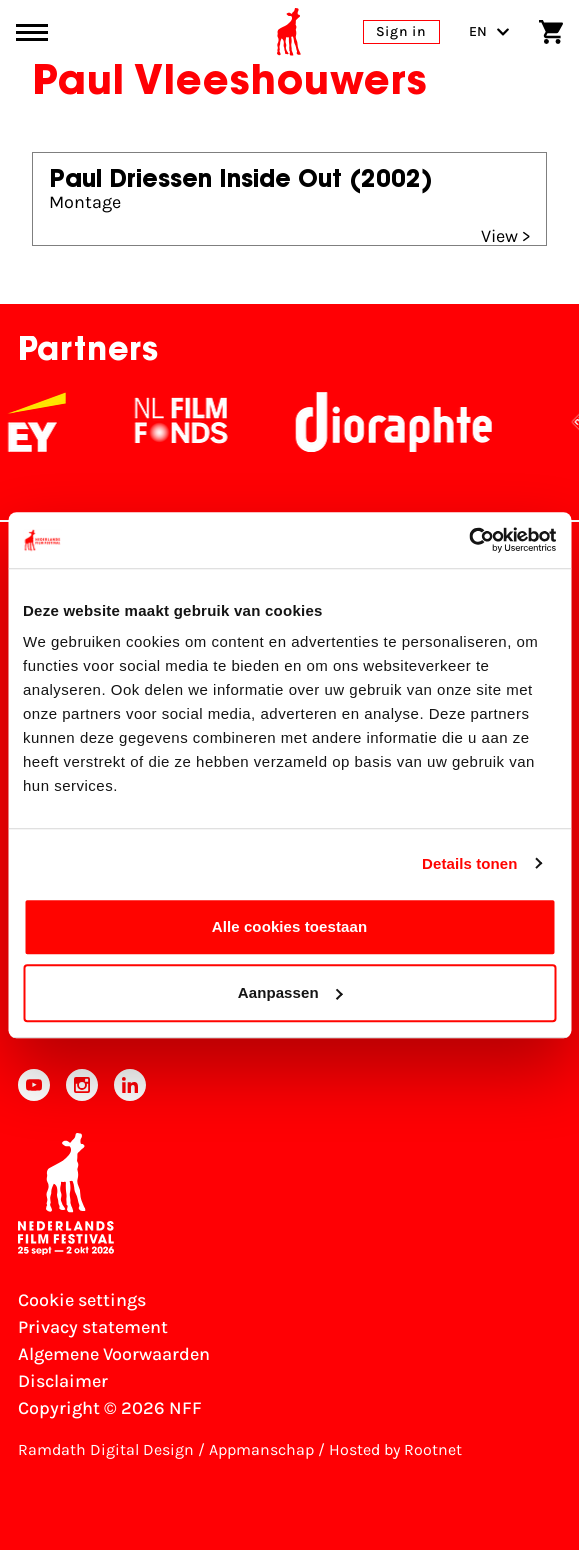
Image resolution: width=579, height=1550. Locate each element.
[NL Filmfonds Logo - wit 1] (196, 422)
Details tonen (469, 863)
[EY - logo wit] (52, 422)
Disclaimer (63, 1381)
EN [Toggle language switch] (489, 31)
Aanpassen (290, 992)
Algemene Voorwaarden (114, 1354)
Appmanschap (261, 1449)
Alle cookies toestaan (290, 926)
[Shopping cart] (551, 32)
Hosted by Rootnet (395, 1449)
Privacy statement (93, 1327)
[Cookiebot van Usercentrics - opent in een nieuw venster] (468, 540)
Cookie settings (82, 1300)
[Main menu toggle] (32, 32)
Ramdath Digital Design (106, 1449)
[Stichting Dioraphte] (409, 422)
